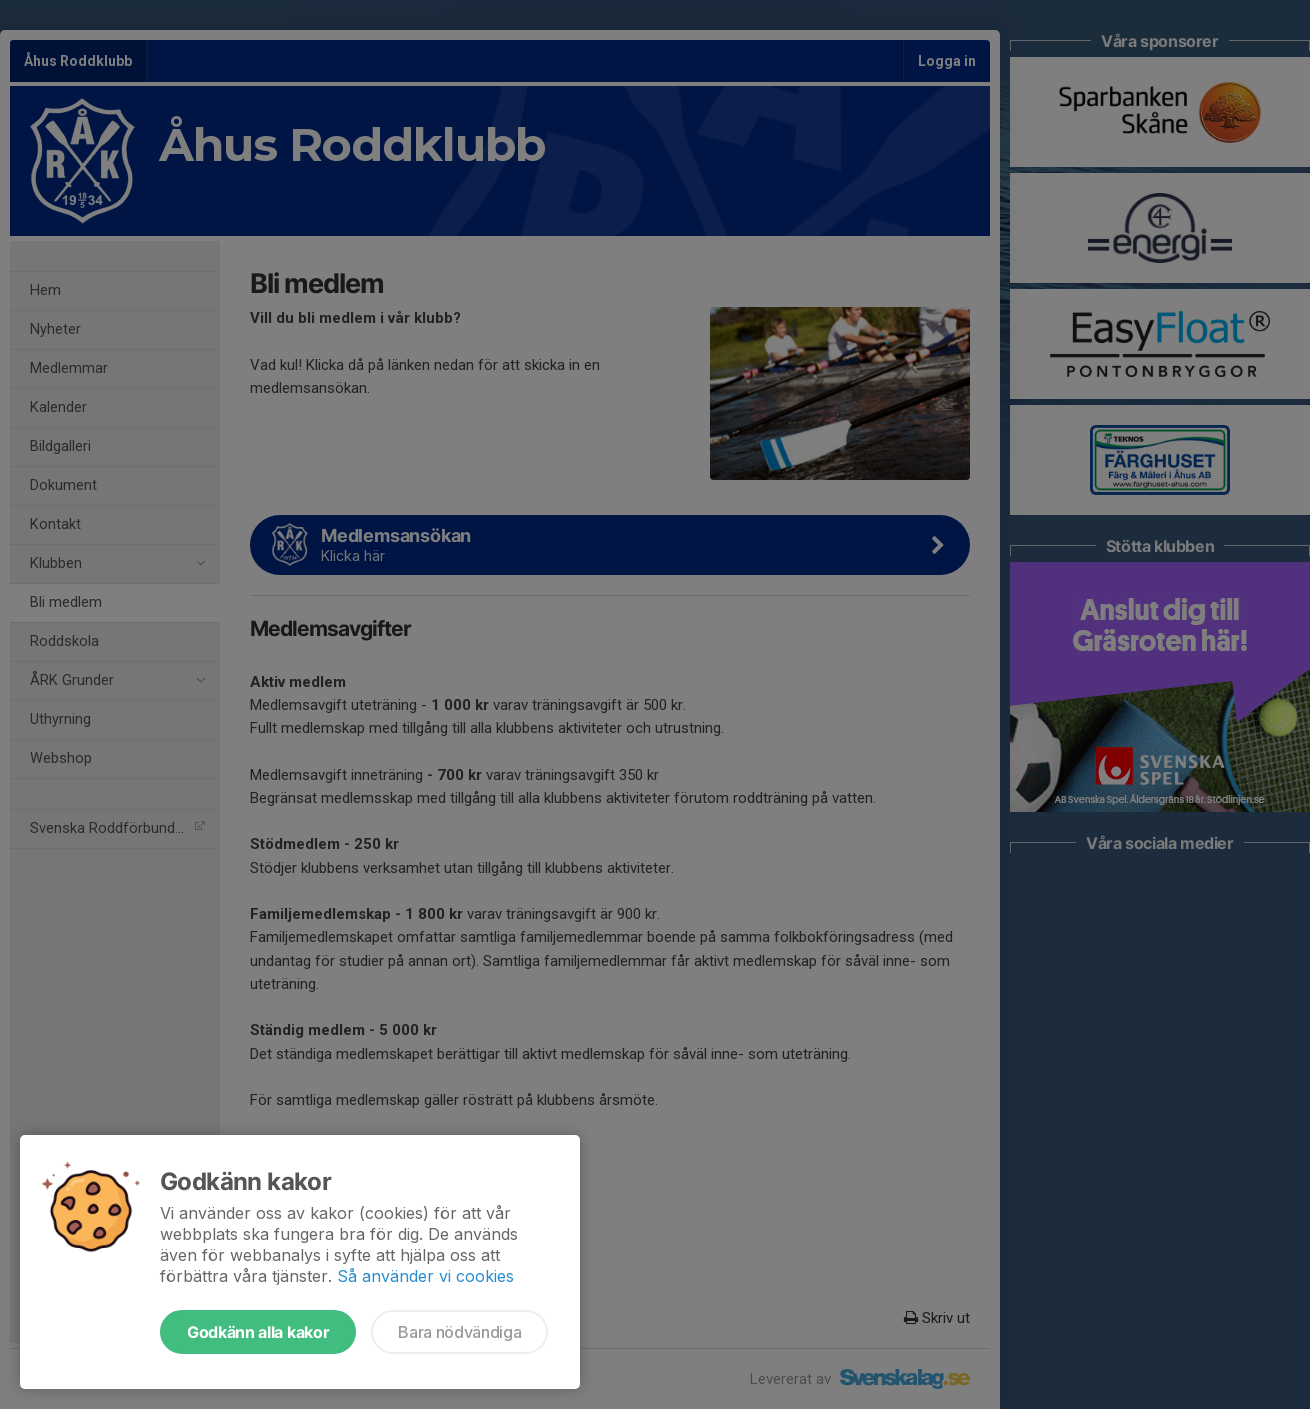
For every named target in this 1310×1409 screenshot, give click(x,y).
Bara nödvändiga (459, 1332)
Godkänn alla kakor (258, 1332)
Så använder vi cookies (425, 1276)
